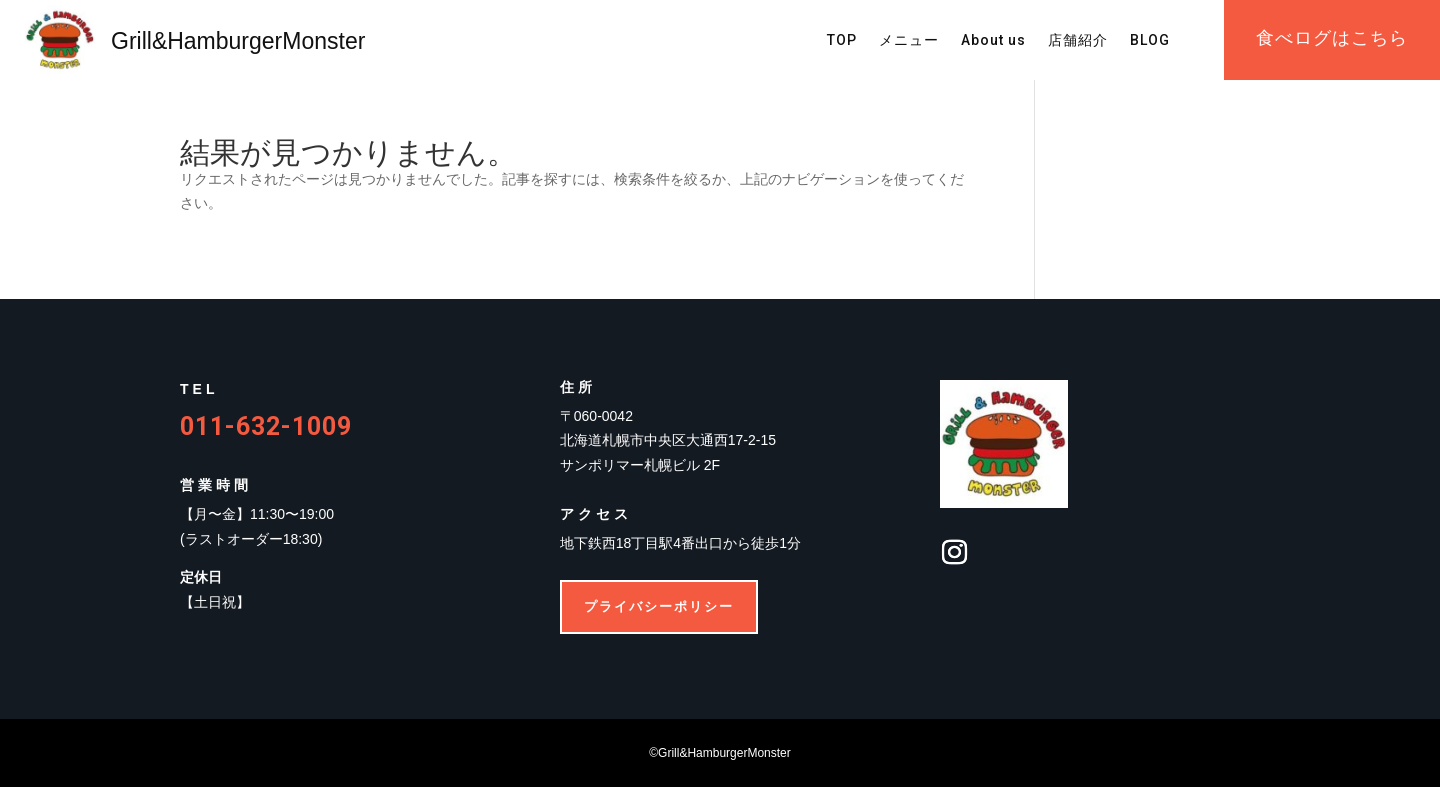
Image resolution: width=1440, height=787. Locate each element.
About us (993, 40)
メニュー (909, 40)
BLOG (1150, 40)
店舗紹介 (1078, 40)
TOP (842, 40)
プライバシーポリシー (659, 606)
